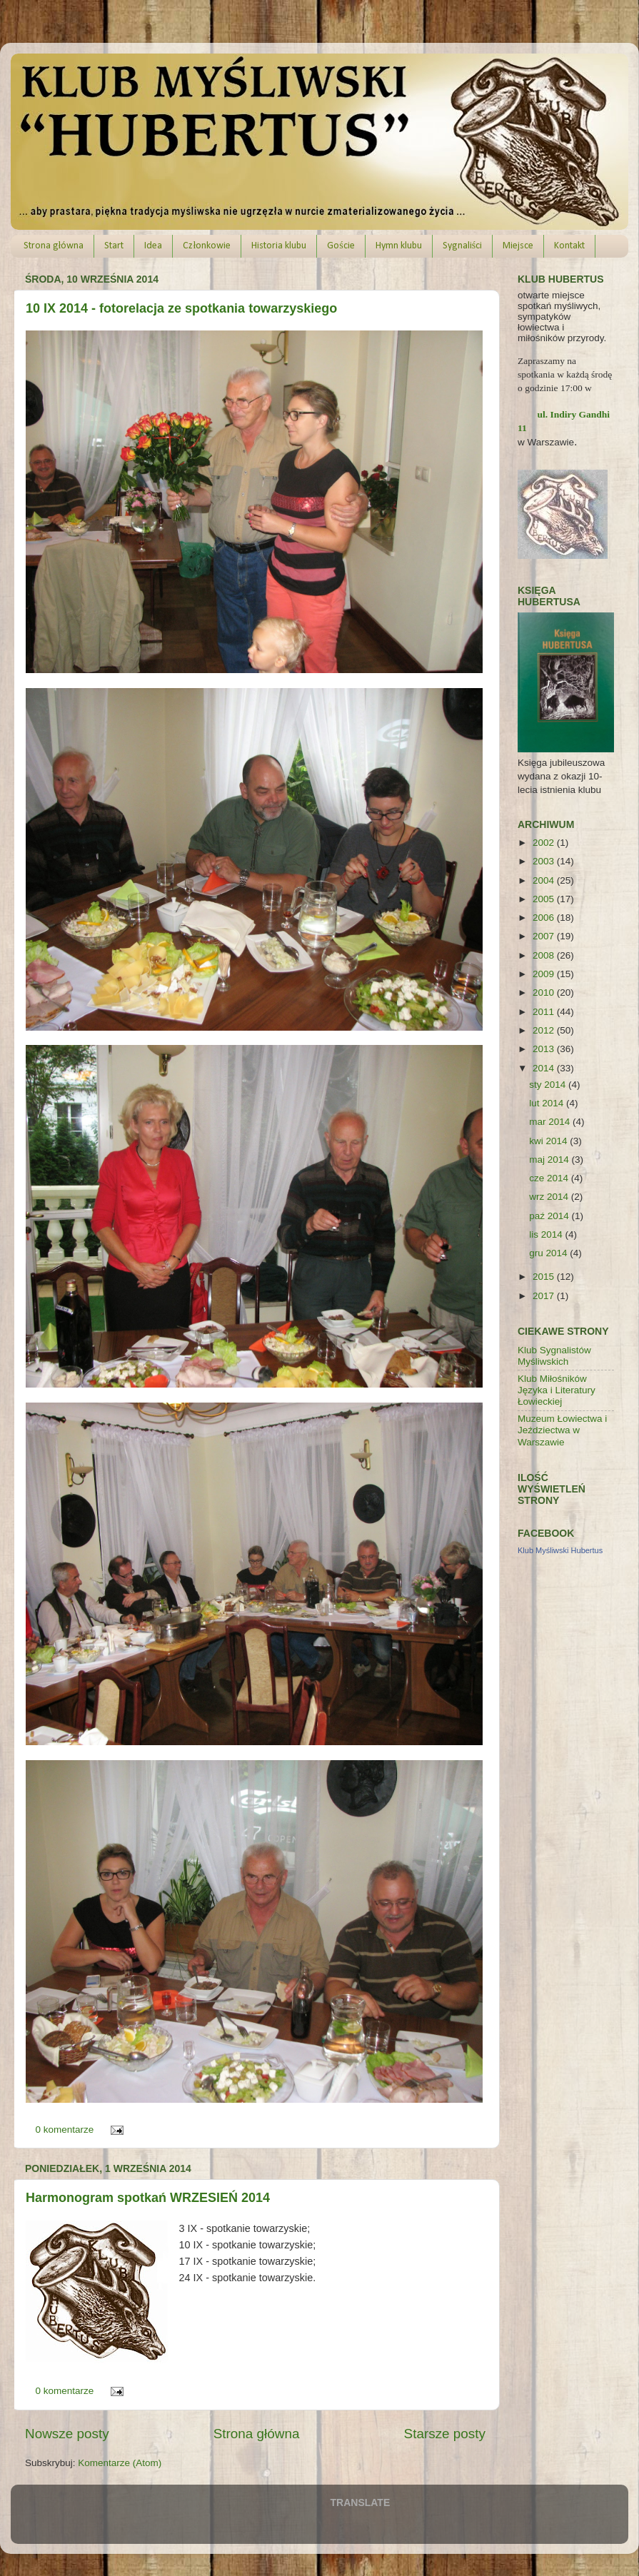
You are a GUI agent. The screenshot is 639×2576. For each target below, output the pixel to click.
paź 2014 (550, 1216)
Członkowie (207, 246)
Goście (340, 246)
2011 (545, 1011)
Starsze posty (444, 2433)
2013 (545, 1049)
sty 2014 (548, 1084)
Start (114, 246)
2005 (545, 899)
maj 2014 (550, 1159)
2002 (545, 842)
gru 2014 (549, 1253)
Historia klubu (278, 246)
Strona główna (54, 246)
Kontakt (569, 246)
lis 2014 (547, 1234)
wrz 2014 (550, 1196)
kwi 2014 (549, 1141)
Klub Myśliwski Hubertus (560, 1550)
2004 (545, 880)
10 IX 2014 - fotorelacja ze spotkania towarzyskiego (181, 308)
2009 (545, 974)
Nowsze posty (67, 2433)
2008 (545, 955)
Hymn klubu (399, 246)
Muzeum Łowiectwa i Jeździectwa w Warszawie (562, 1430)
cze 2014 (550, 1178)
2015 (545, 1276)
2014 (545, 1068)
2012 (545, 1030)
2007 (545, 936)
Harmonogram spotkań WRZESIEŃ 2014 (148, 2198)
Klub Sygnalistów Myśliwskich (554, 1356)
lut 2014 (547, 1103)
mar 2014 (551, 1121)
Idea (153, 246)
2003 (545, 861)
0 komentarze (65, 2129)
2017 (545, 1295)
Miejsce (518, 246)
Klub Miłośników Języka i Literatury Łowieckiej (556, 1390)
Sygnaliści (462, 246)
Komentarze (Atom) (119, 2463)
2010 (545, 992)
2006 (545, 917)
